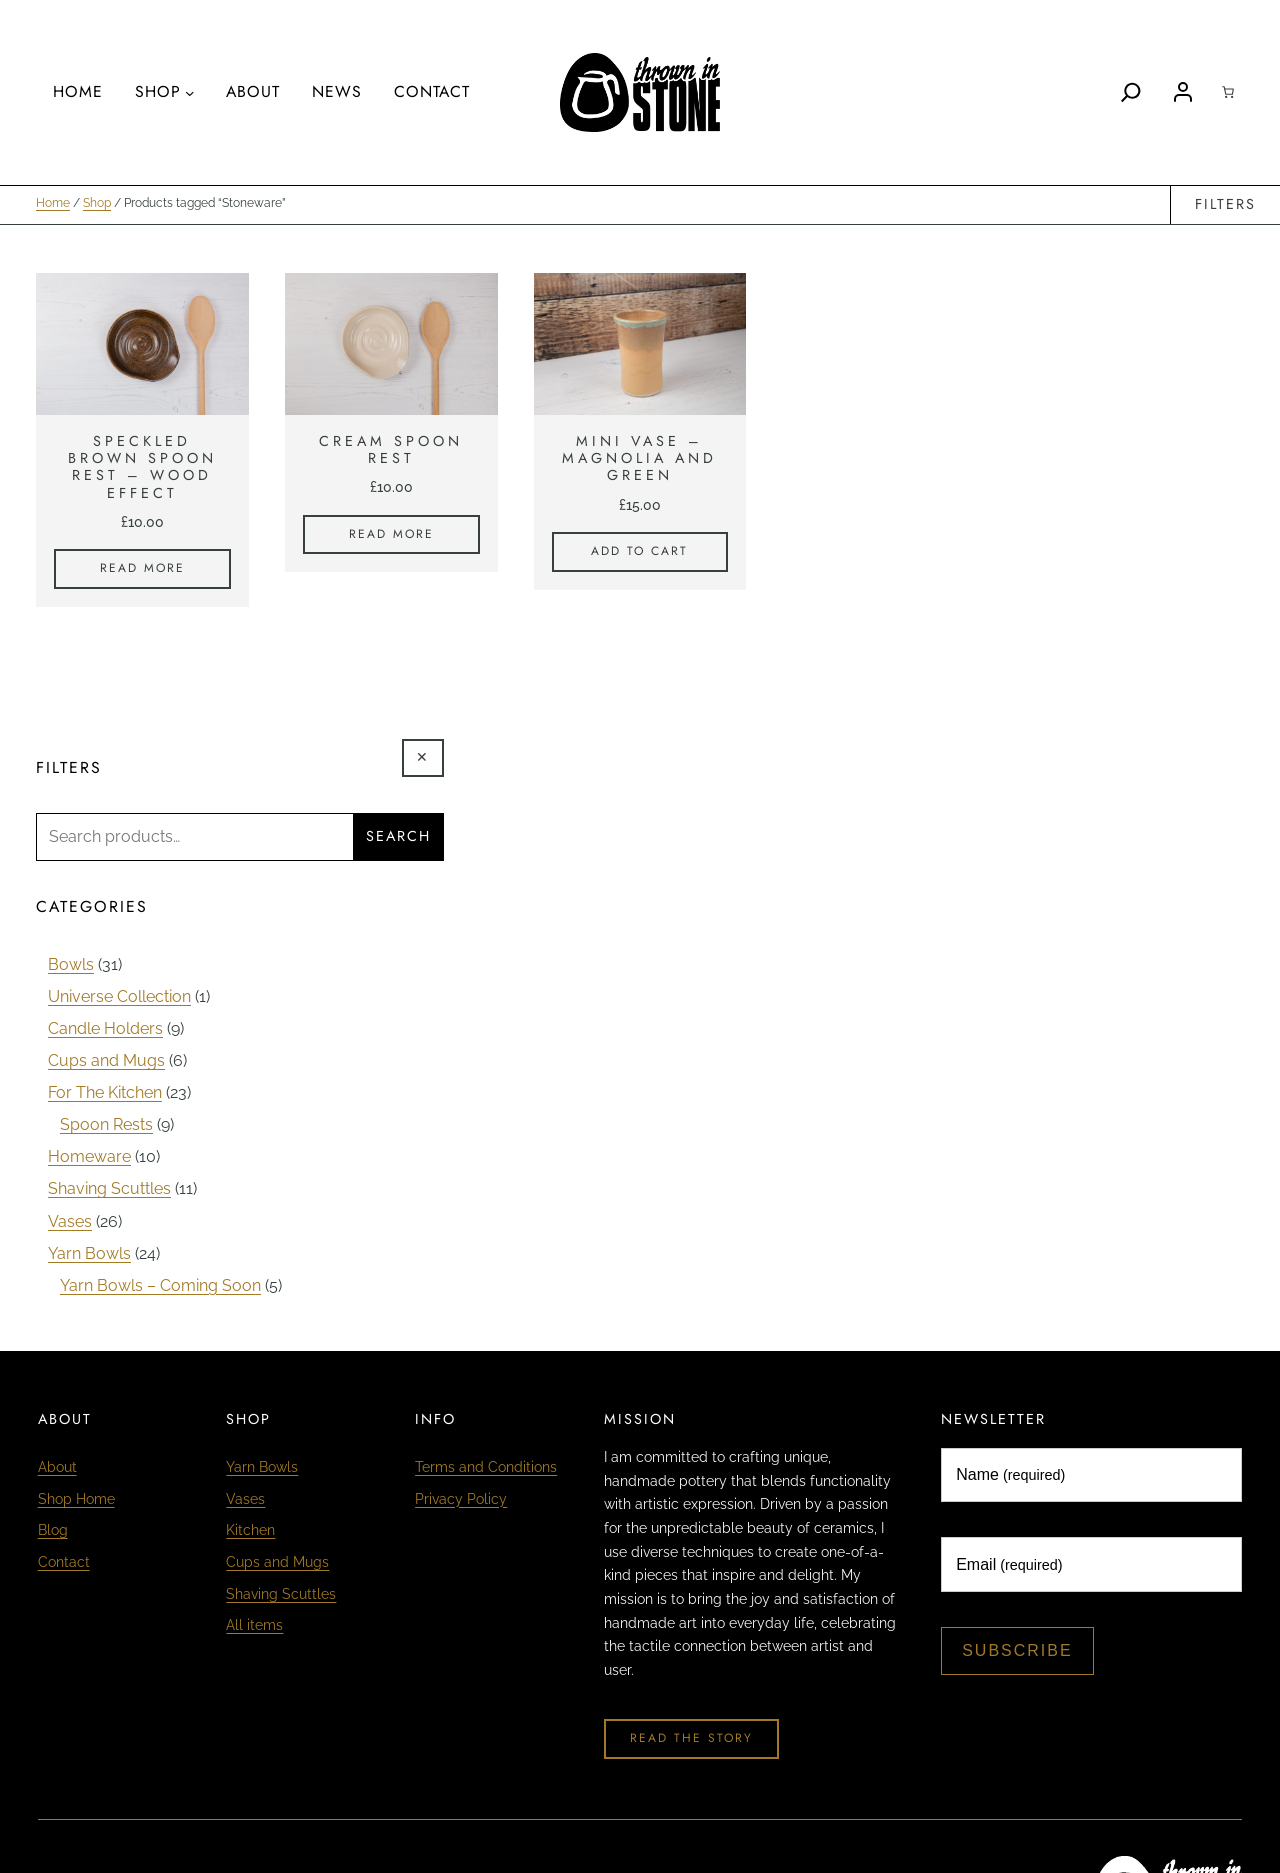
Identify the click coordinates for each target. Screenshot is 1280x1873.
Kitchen (250, 1532)
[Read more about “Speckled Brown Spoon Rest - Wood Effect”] (142, 570)
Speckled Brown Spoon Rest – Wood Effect (142, 468)
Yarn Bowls (262, 1468)
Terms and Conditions (486, 1468)
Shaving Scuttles (281, 1595)
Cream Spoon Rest (391, 451)
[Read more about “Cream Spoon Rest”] (391, 536)
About (57, 1468)
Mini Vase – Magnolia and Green (639, 460)
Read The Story (691, 1739)
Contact (64, 1563)
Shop (97, 205)
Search (398, 837)
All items (254, 1627)
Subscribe (1017, 1651)
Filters (1225, 205)
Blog (53, 1532)
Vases (245, 1500)
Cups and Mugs (277, 1563)
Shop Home (76, 1500)
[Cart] (1228, 92)
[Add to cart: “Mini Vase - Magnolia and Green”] (640, 553)
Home (53, 205)
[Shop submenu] (190, 93)
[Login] (1183, 92)
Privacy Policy (461, 1500)
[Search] (1131, 92)
